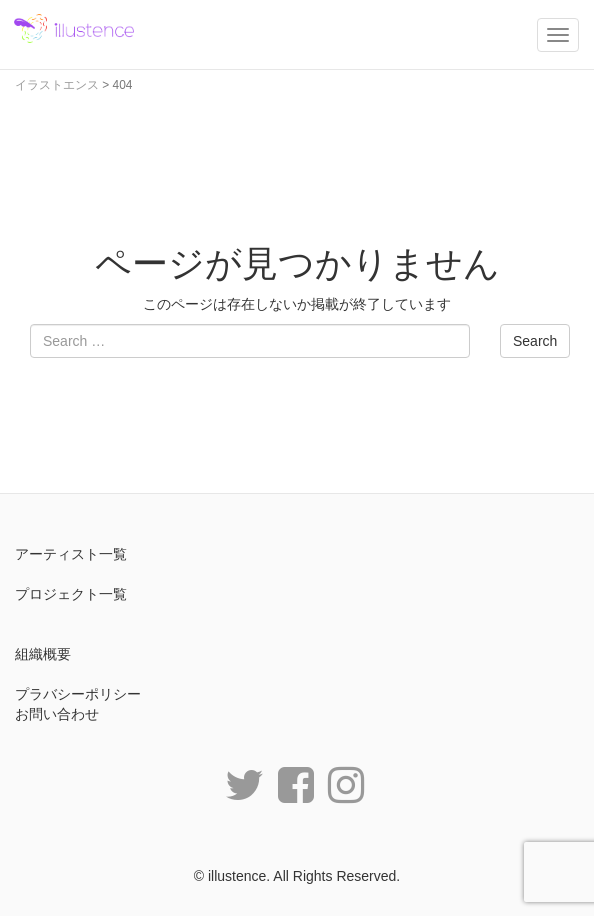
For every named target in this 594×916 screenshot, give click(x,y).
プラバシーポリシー (78, 694)
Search (535, 341)
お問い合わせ (57, 714)
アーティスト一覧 (71, 554)
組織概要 (43, 654)
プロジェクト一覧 (71, 594)
